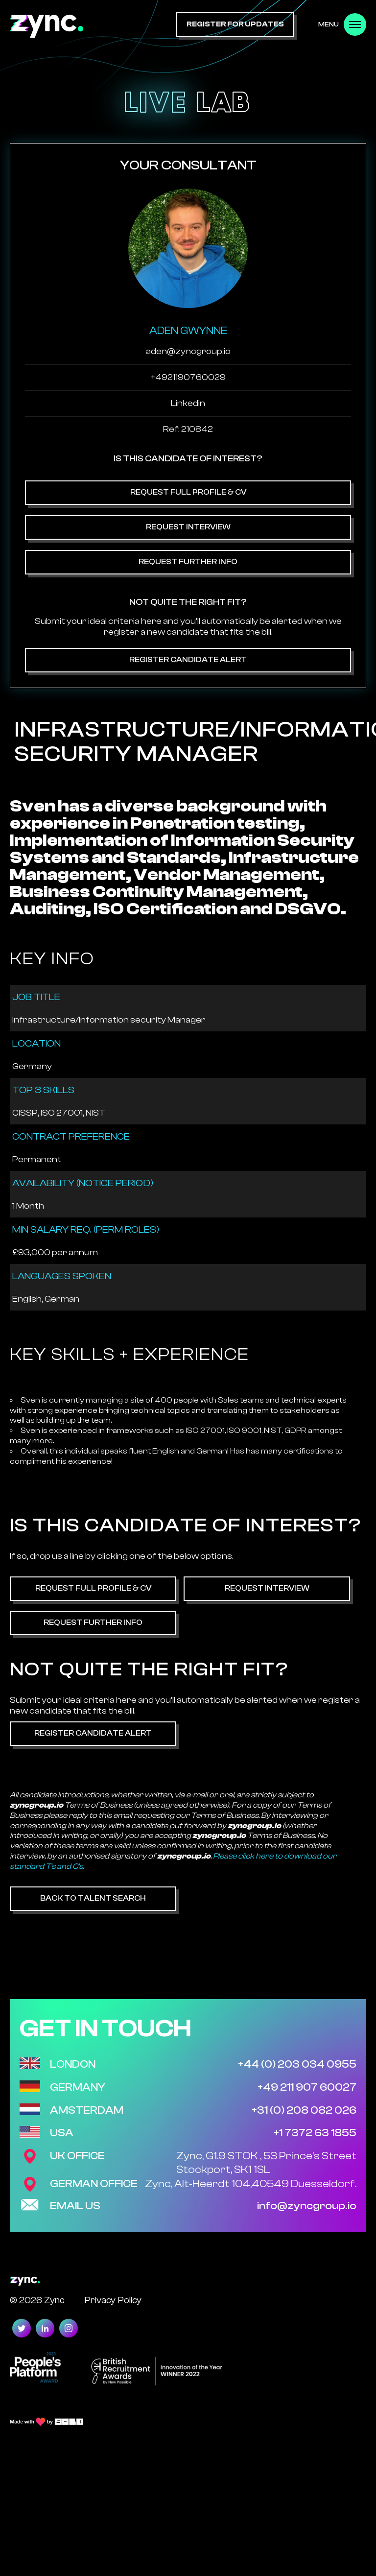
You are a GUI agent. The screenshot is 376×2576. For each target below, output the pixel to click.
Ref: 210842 (188, 429)
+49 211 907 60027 (307, 2087)
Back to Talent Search (93, 1898)
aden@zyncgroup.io (188, 351)
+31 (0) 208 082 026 (304, 2110)
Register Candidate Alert (188, 659)
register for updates (235, 24)
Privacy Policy (112, 2300)
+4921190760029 (188, 377)
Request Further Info (188, 561)
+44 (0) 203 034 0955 (297, 2064)
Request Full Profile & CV (188, 492)
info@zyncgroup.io (306, 2205)
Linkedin (188, 403)
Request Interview (188, 527)
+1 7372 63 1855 (315, 2132)
